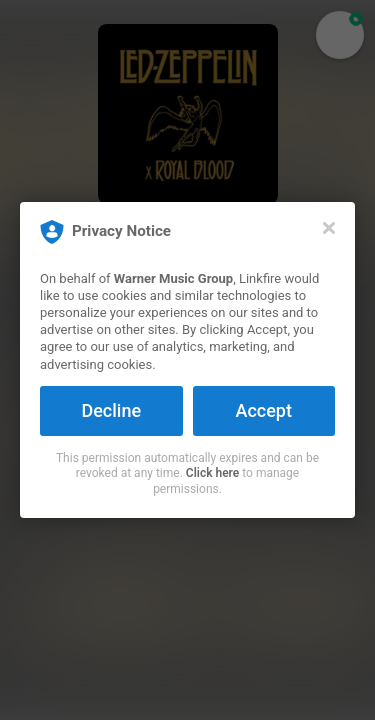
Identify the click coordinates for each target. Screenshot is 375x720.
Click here (212, 473)
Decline (111, 410)
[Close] (329, 228)
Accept (264, 410)
